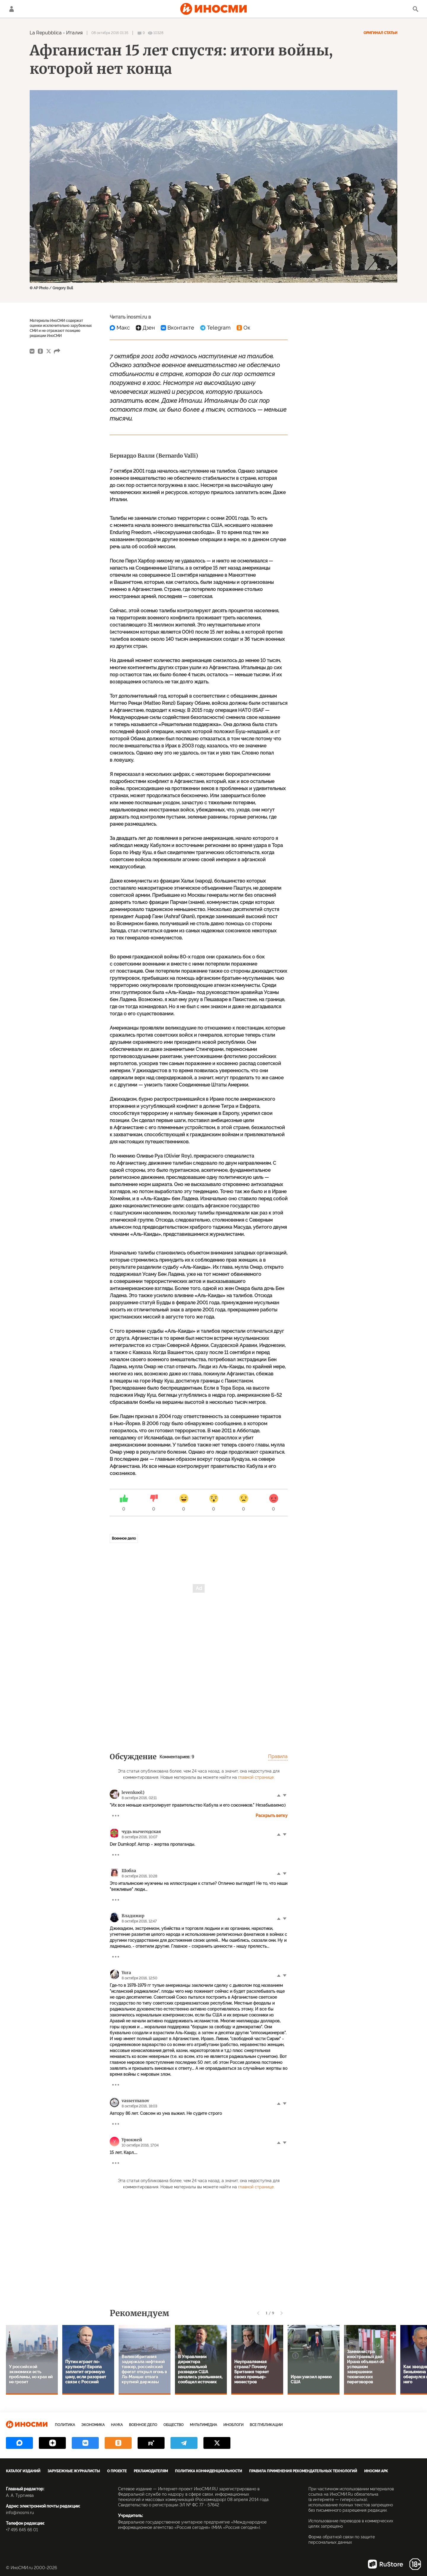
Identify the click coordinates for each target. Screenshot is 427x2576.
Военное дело (124, 1538)
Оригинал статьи (380, 33)
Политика (65, 2425)
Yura (126, 1972)
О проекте (117, 2471)
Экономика (93, 2425)
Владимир (133, 1915)
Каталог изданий (23, 2471)
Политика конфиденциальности (208, 2471)
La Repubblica (46, 33)
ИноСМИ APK (376, 2471)
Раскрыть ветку (272, 1815)
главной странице (256, 1777)
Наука (117, 2425)
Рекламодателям (151, 2471)
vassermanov (135, 2100)
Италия (74, 33)
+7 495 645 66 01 (22, 2529)
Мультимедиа (203, 2425)
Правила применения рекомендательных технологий (303, 2471)
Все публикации (266, 2425)
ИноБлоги (233, 2425)
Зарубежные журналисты (73, 2471)
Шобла (129, 1870)
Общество (173, 2425)
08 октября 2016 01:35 (109, 33)
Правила (278, 1756)
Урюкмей (132, 2139)
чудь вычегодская (141, 1831)
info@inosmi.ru (20, 2512)
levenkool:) (133, 1792)
